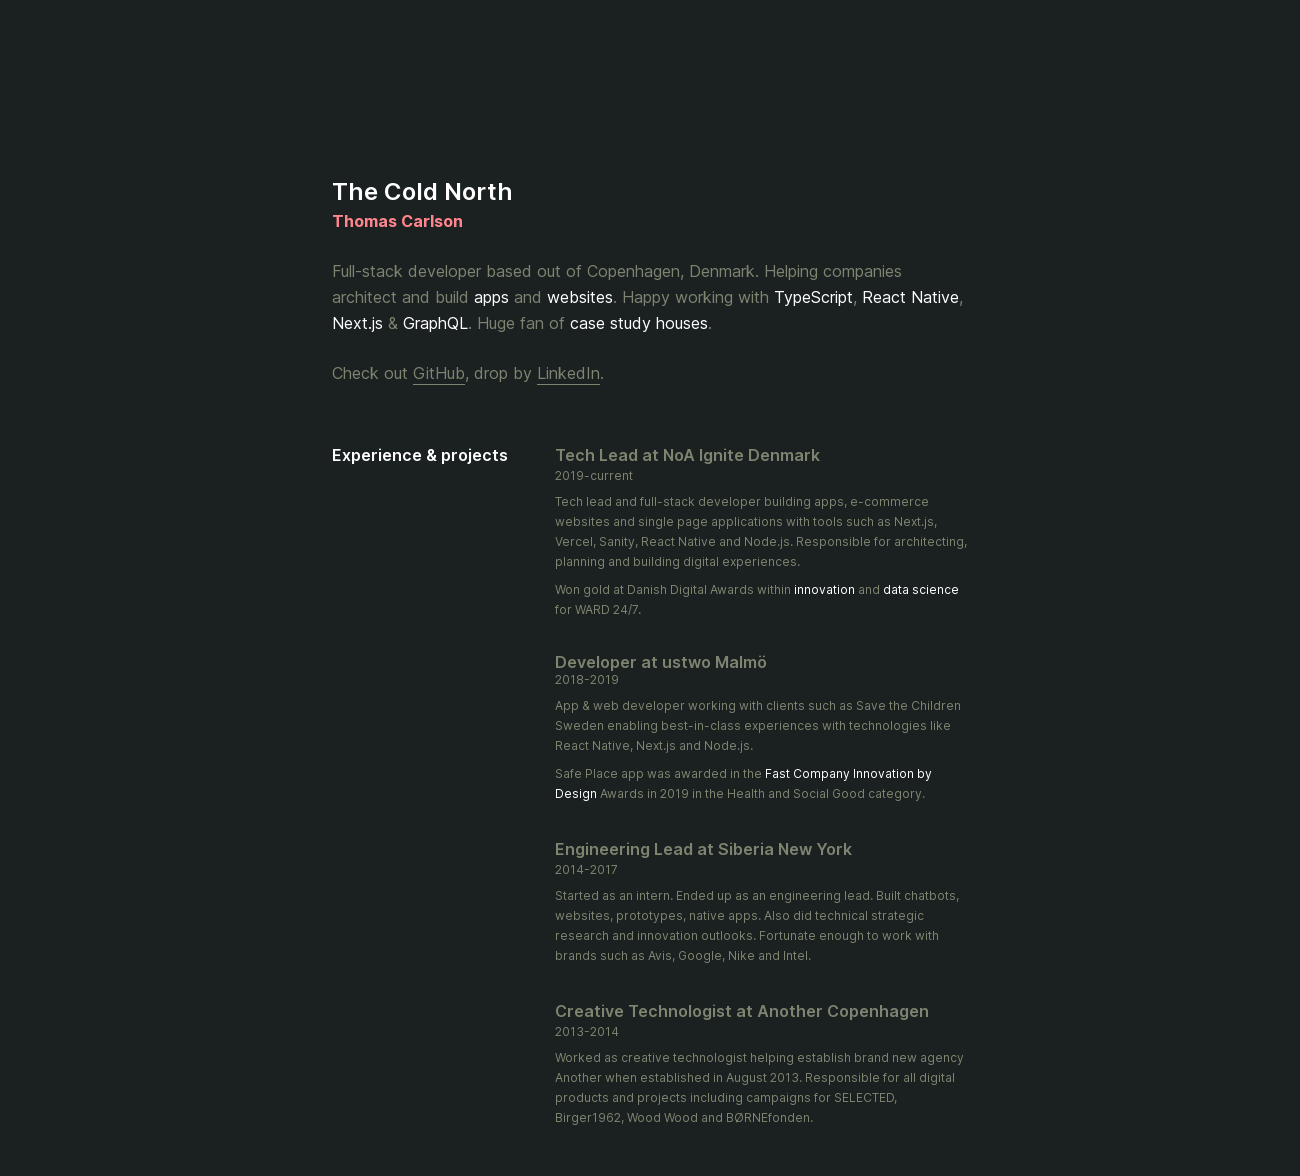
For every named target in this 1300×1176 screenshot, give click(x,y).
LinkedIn (568, 373)
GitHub (439, 373)
